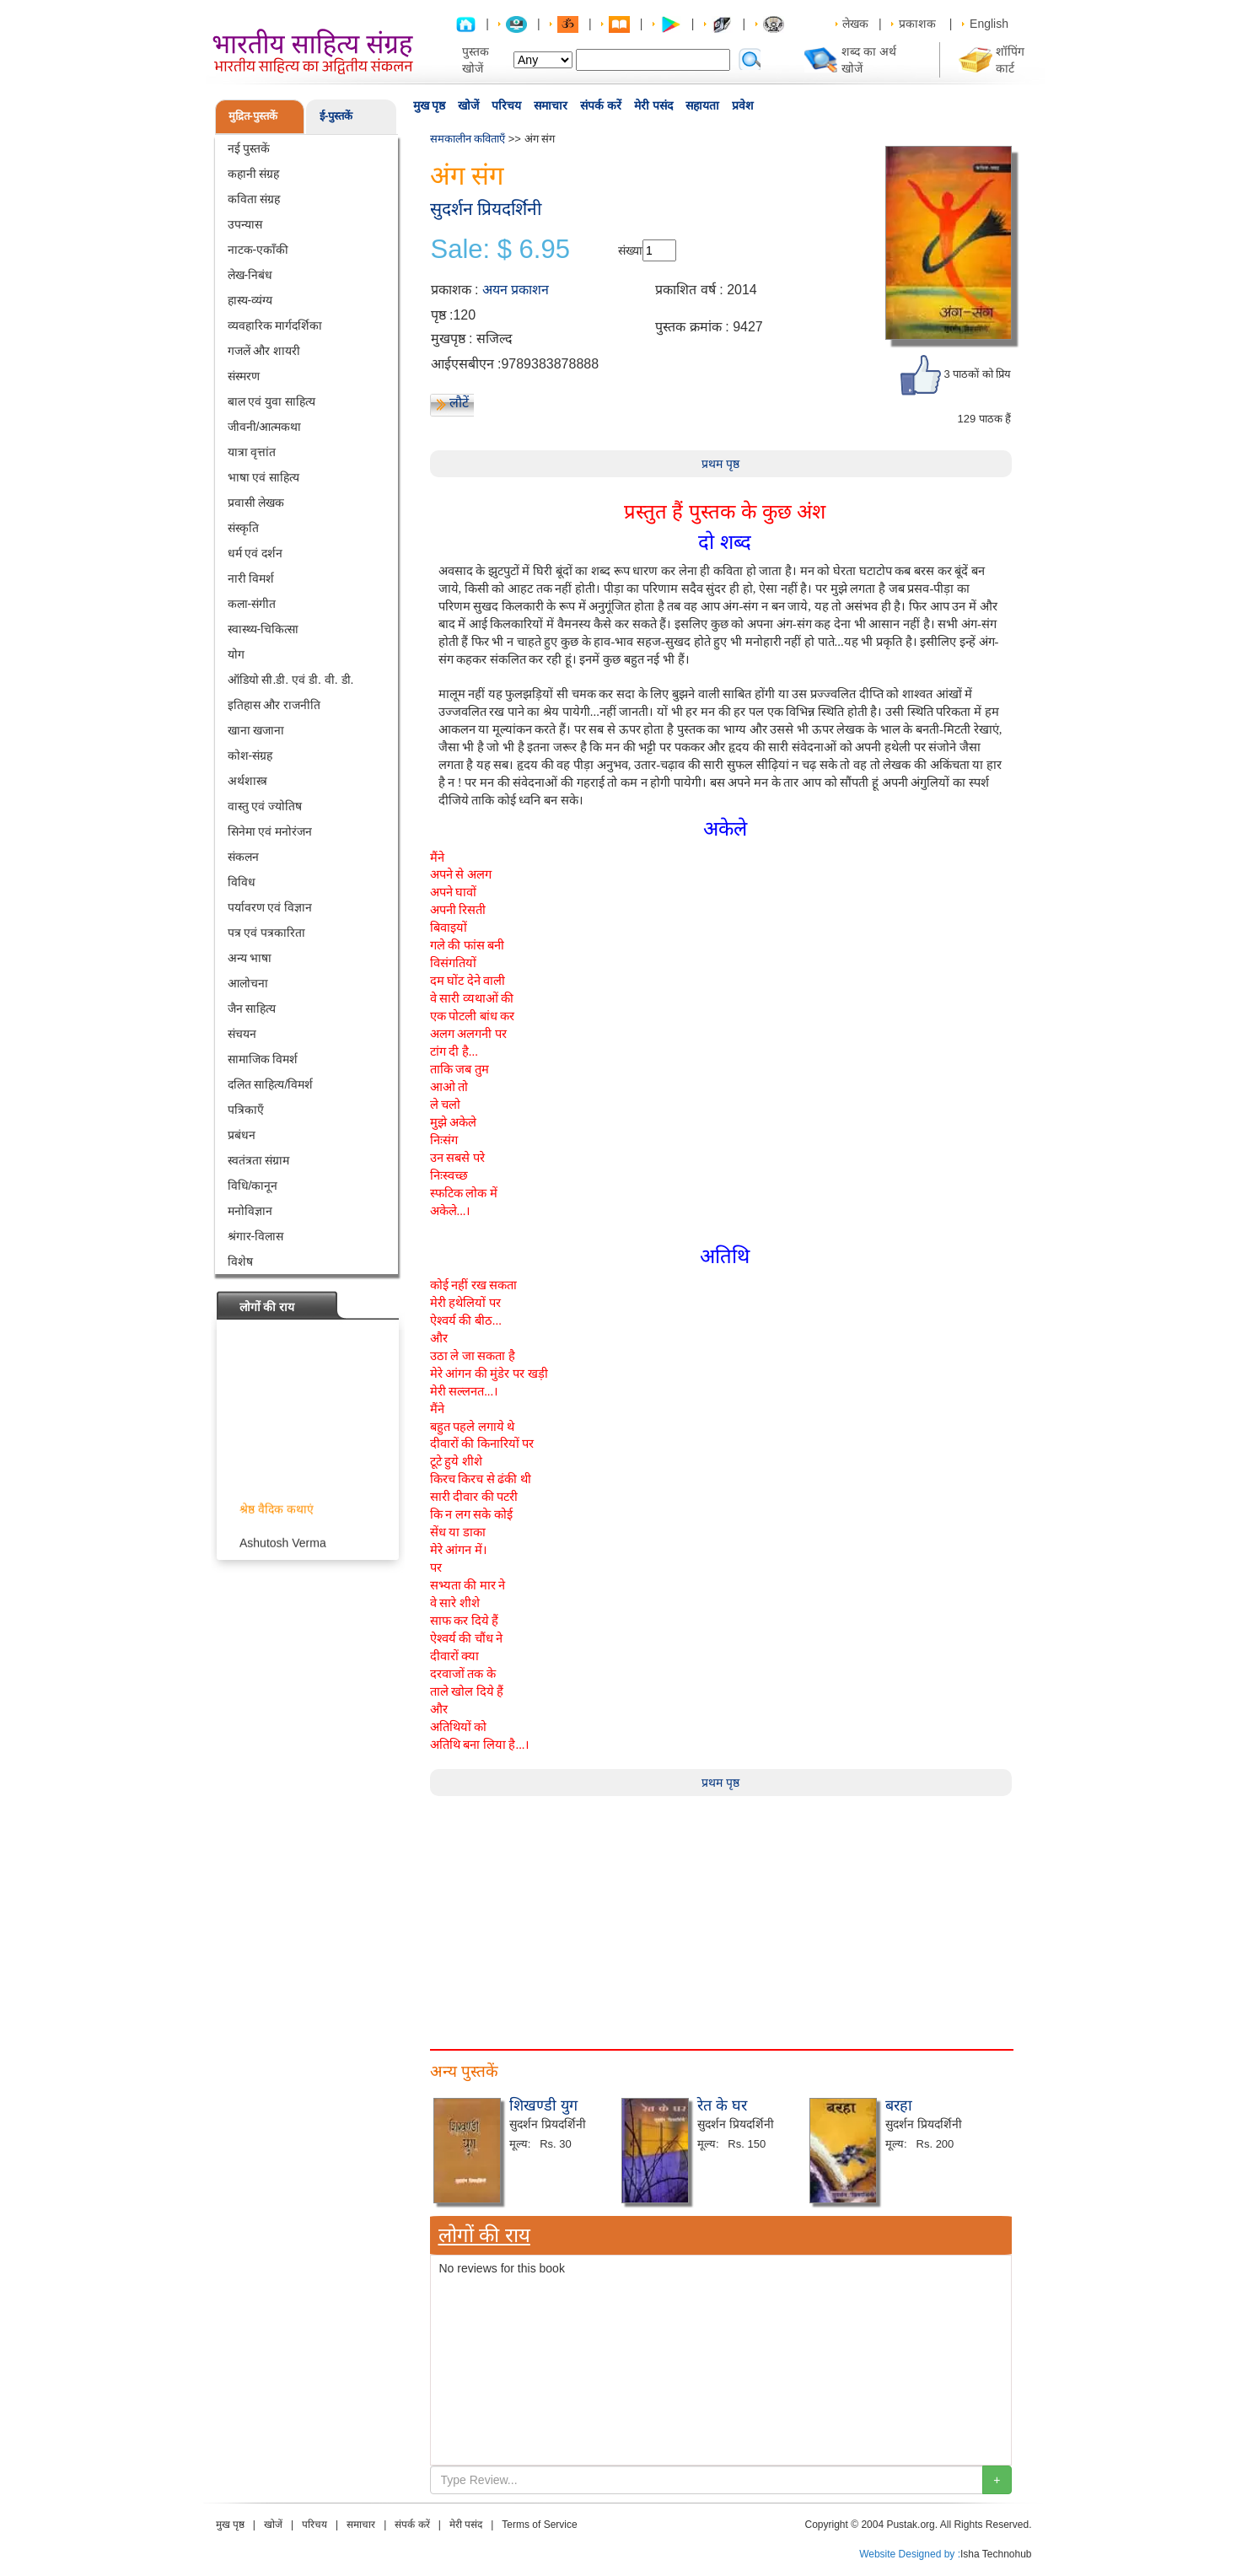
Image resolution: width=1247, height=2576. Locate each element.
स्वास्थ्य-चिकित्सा (263, 629)
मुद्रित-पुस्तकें (252, 116)
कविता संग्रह (254, 199)
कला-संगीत (252, 603)
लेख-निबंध (250, 275)
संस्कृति (243, 528)
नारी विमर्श (251, 578)
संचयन (242, 1034)
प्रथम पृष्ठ (720, 464)
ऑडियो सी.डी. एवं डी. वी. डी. (291, 679)
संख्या (630, 250)
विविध (241, 882)
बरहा (898, 2105)
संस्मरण (244, 376)
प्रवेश (743, 105)
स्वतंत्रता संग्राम (259, 1160)
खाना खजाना (256, 730)
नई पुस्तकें (249, 148)
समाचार (550, 105)
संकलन (243, 856)
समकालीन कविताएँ (468, 138)
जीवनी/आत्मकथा (265, 426)
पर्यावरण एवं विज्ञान (270, 907)
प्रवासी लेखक (256, 502)
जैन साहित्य (252, 1008)
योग (236, 654)
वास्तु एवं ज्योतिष (265, 806)
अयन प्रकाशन (515, 289)
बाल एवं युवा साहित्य (272, 401)
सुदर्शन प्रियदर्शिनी (486, 208)
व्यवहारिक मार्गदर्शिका (275, 325)
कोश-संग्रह (250, 755)
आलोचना (248, 983)
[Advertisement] (721, 1914)
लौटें (459, 402)
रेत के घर (722, 2105)
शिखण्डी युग (543, 2105)
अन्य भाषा (250, 958)
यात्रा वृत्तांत (252, 452)
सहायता (702, 105)
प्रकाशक (917, 23)
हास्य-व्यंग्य (250, 300)
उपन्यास (245, 224)
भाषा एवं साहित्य (264, 477)
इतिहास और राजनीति (274, 705)
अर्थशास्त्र (247, 781)
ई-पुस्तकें (336, 116)
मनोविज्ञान (250, 1211)
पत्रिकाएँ (246, 1109)
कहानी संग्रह (254, 173)
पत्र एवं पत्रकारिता (267, 932)
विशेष (240, 1261)
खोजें (468, 105)
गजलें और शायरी (264, 351)
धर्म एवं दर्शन (255, 553)
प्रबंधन (241, 1135)
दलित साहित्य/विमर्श (271, 1084)
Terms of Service (539, 2524)
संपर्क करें (600, 105)
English (989, 23)
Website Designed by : (909, 2554)
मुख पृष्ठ (429, 105)
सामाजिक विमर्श (263, 1059)
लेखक (855, 23)
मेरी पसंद (653, 105)
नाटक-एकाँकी (258, 249)
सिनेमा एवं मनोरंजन (270, 831)
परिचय (506, 105)
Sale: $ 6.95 (500, 249)
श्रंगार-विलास (256, 1236)
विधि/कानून (253, 1185)
